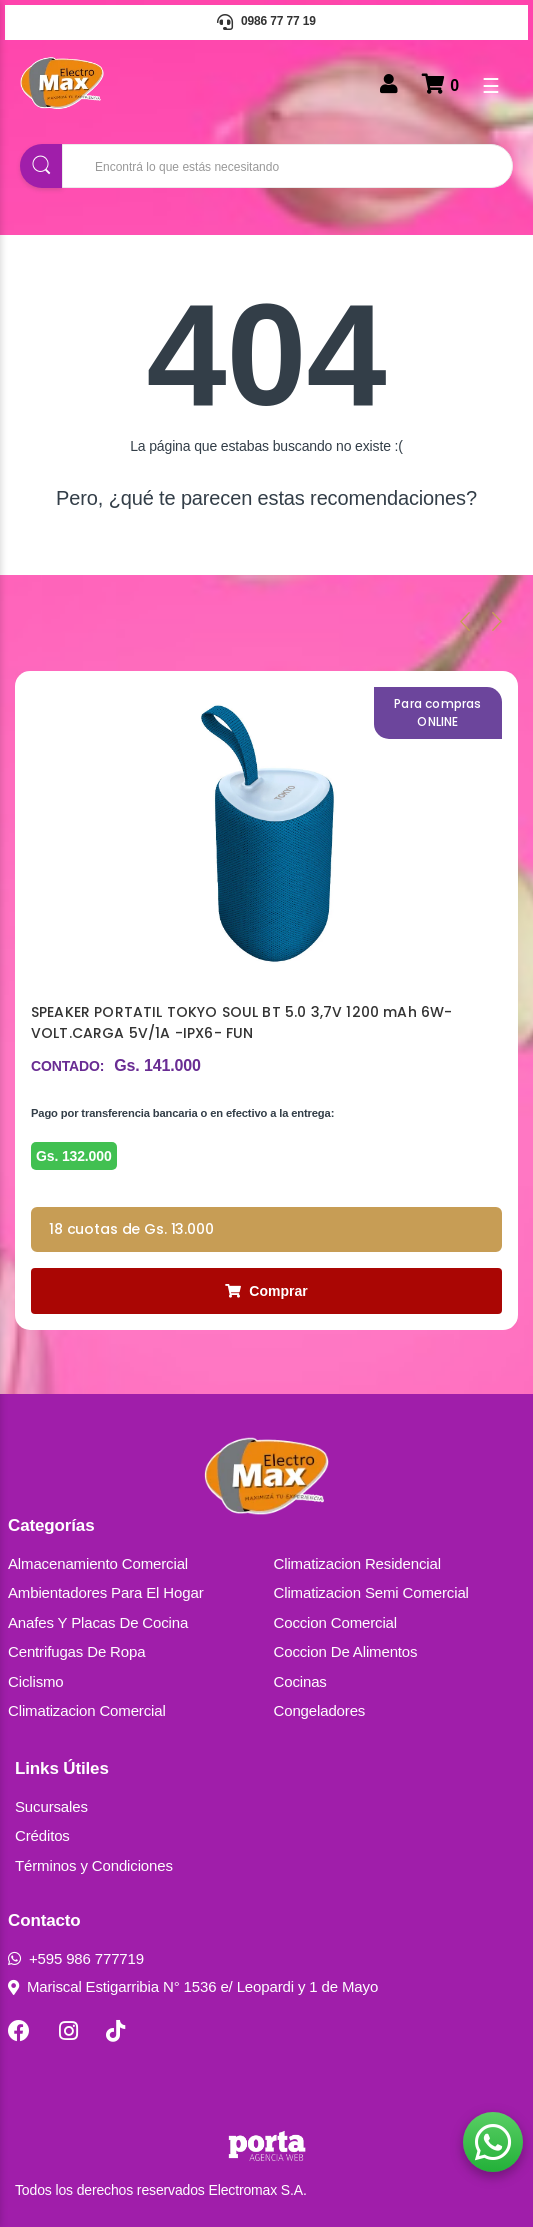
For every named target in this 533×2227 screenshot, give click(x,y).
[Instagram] (68, 2031)
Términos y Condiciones (94, 1865)
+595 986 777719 (76, 1958)
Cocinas (300, 1681)
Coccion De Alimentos (346, 1651)
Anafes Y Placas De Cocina (98, 1622)
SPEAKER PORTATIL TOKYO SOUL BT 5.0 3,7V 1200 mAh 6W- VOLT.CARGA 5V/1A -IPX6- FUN (241, 1022)
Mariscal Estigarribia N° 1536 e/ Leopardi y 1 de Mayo (193, 1986)
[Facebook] (19, 2031)
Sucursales (51, 1806)
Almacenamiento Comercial (98, 1563)
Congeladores (320, 1710)
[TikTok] (115, 2031)
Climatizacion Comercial (87, 1710)
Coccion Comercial (336, 1622)
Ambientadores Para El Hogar (106, 1592)
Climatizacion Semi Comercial (371, 1592)
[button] (493, 2142)
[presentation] (465, 621)
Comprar (266, 1291)
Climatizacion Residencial (357, 1563)
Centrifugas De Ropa (76, 1651)
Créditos (42, 1835)
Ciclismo (36, 1681)
